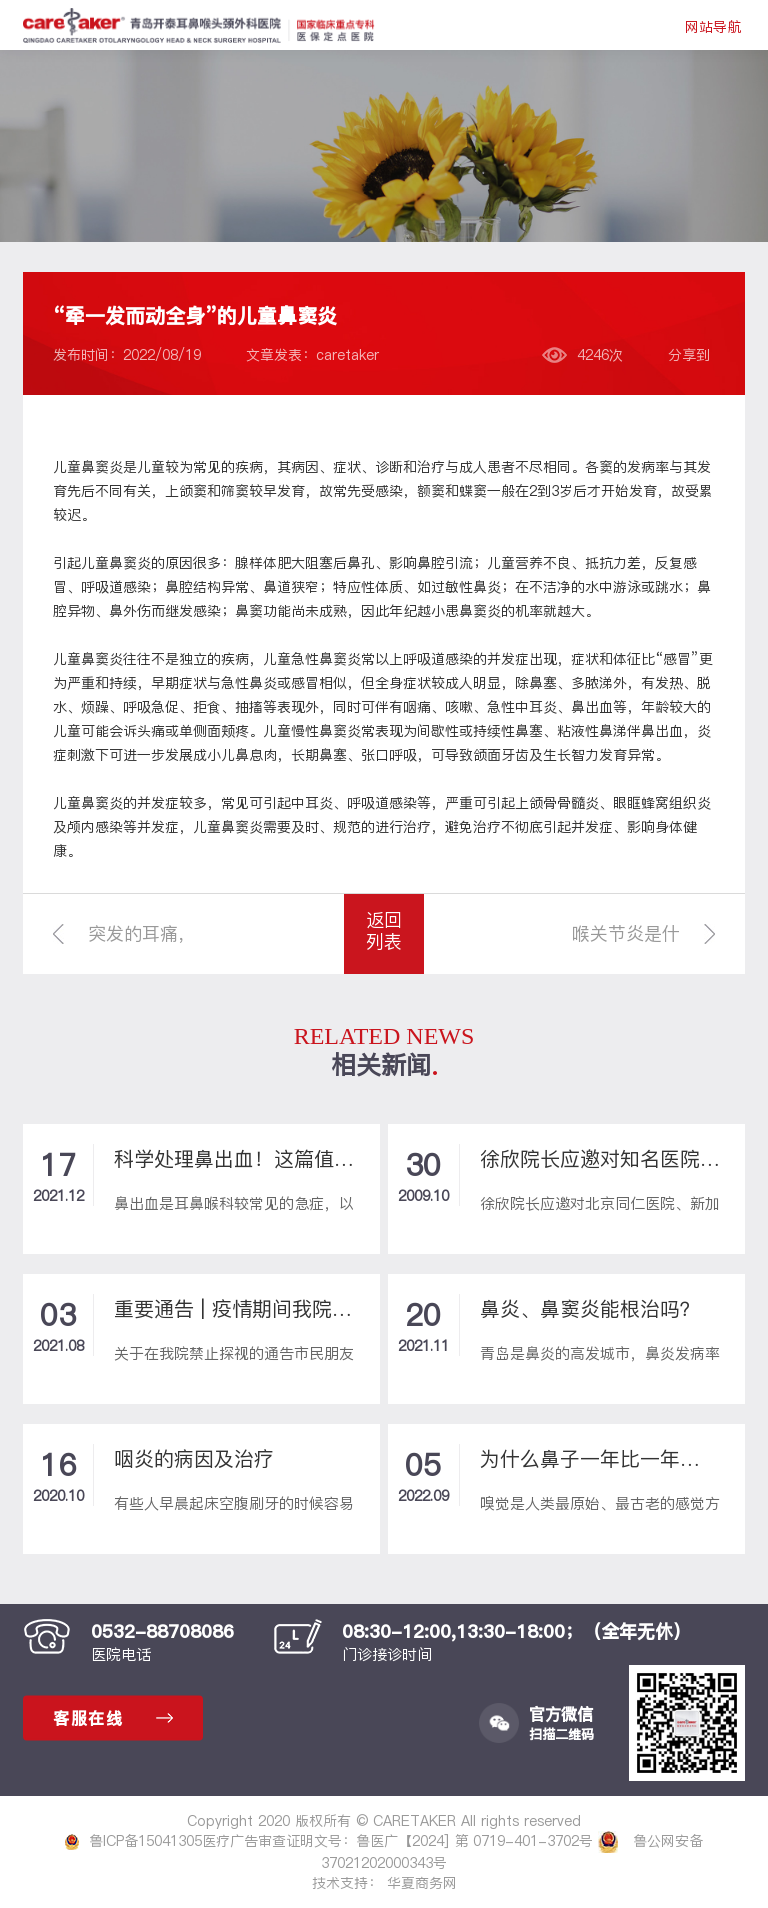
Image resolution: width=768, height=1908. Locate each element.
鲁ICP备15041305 (133, 1841)
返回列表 (384, 930)
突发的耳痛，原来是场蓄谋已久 (142, 947)
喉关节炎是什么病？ (626, 947)
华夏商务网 (422, 1883)
